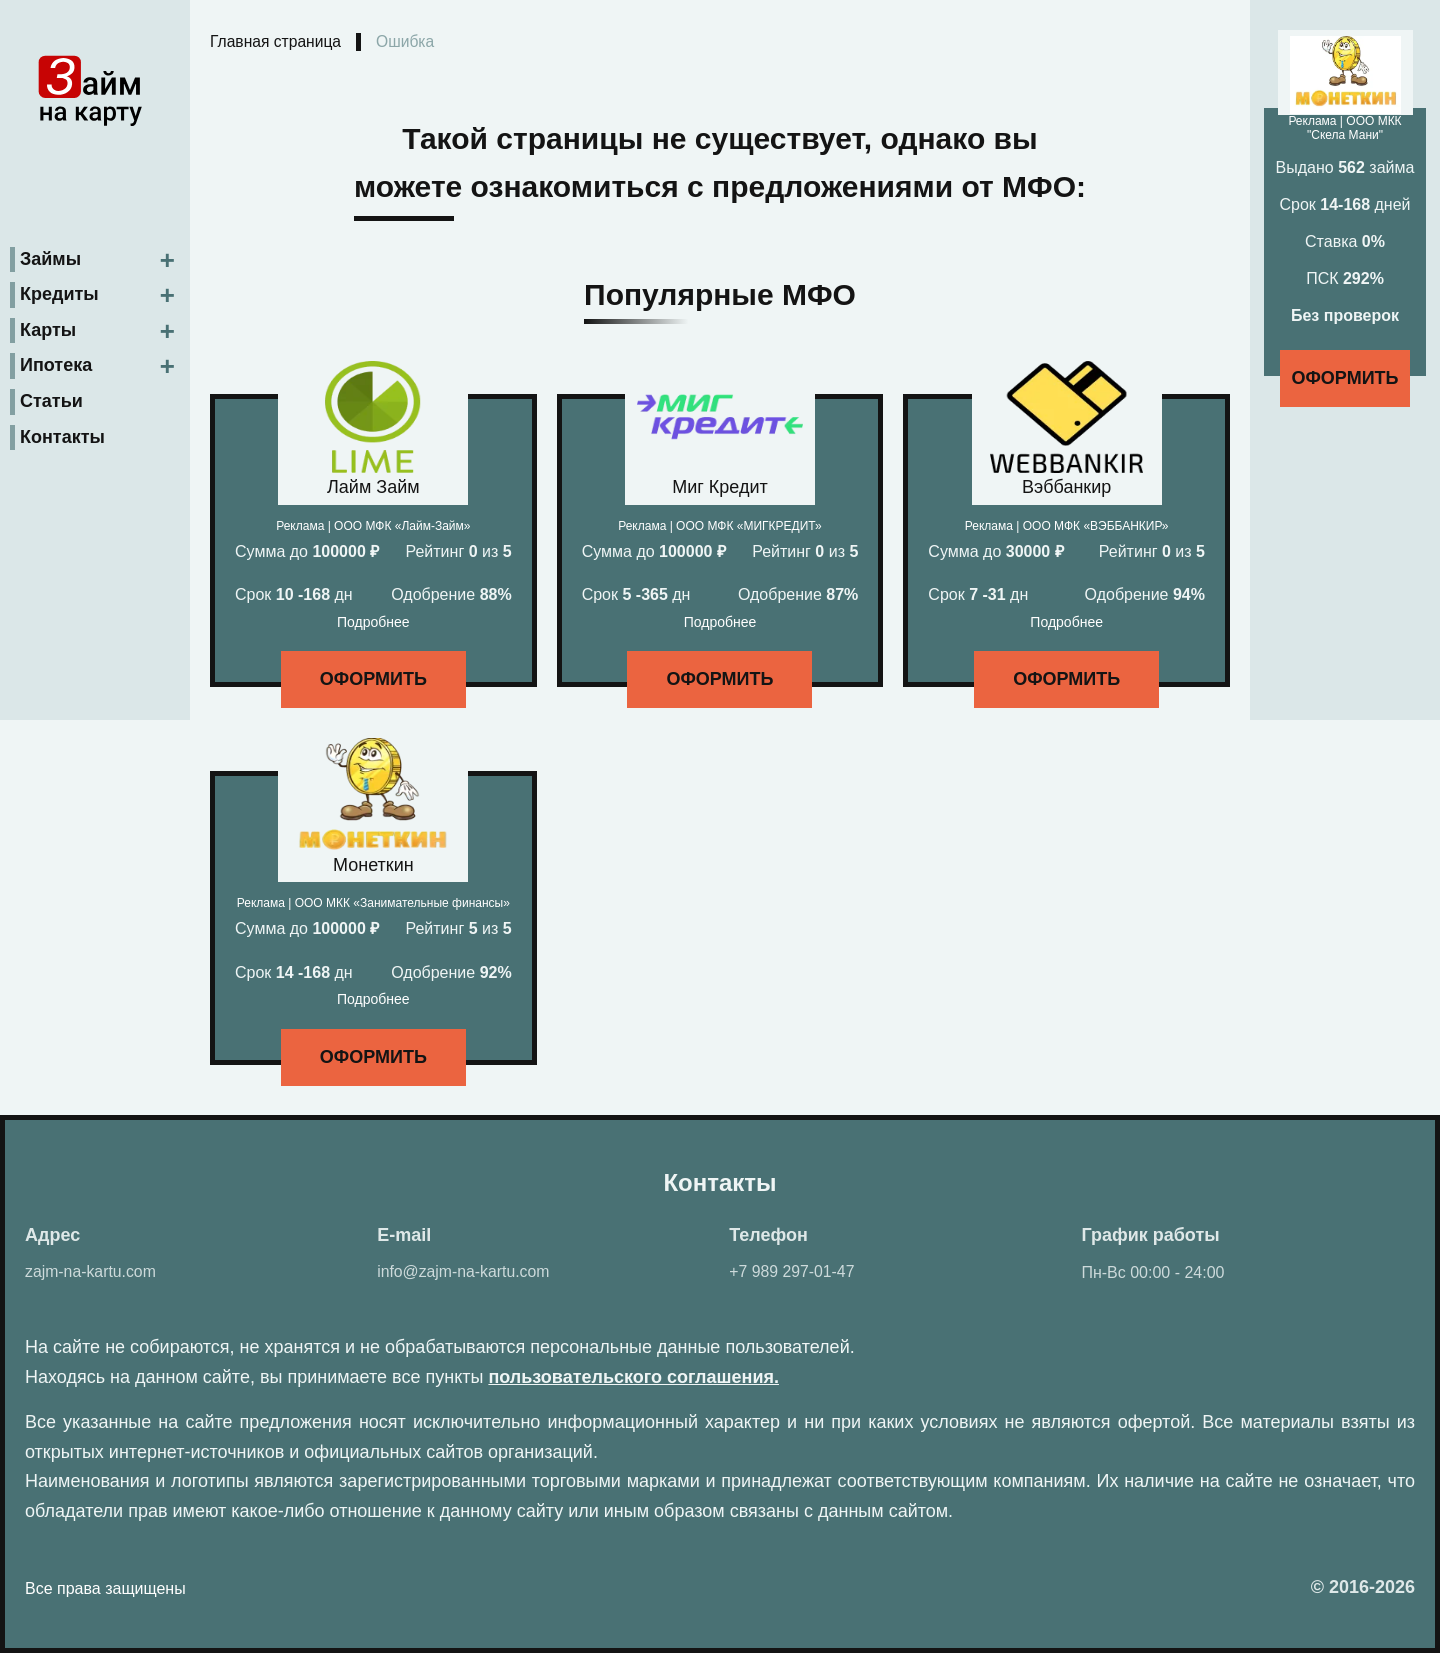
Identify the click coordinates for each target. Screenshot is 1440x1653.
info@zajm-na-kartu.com (464, 1272)
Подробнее (373, 623)
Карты (48, 328)
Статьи (51, 399)
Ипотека (56, 364)
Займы (50, 257)
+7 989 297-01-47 (792, 1272)
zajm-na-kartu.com (91, 1272)
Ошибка (409, 42)
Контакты (62, 435)
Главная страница (277, 42)
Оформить (373, 680)
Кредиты (59, 293)
